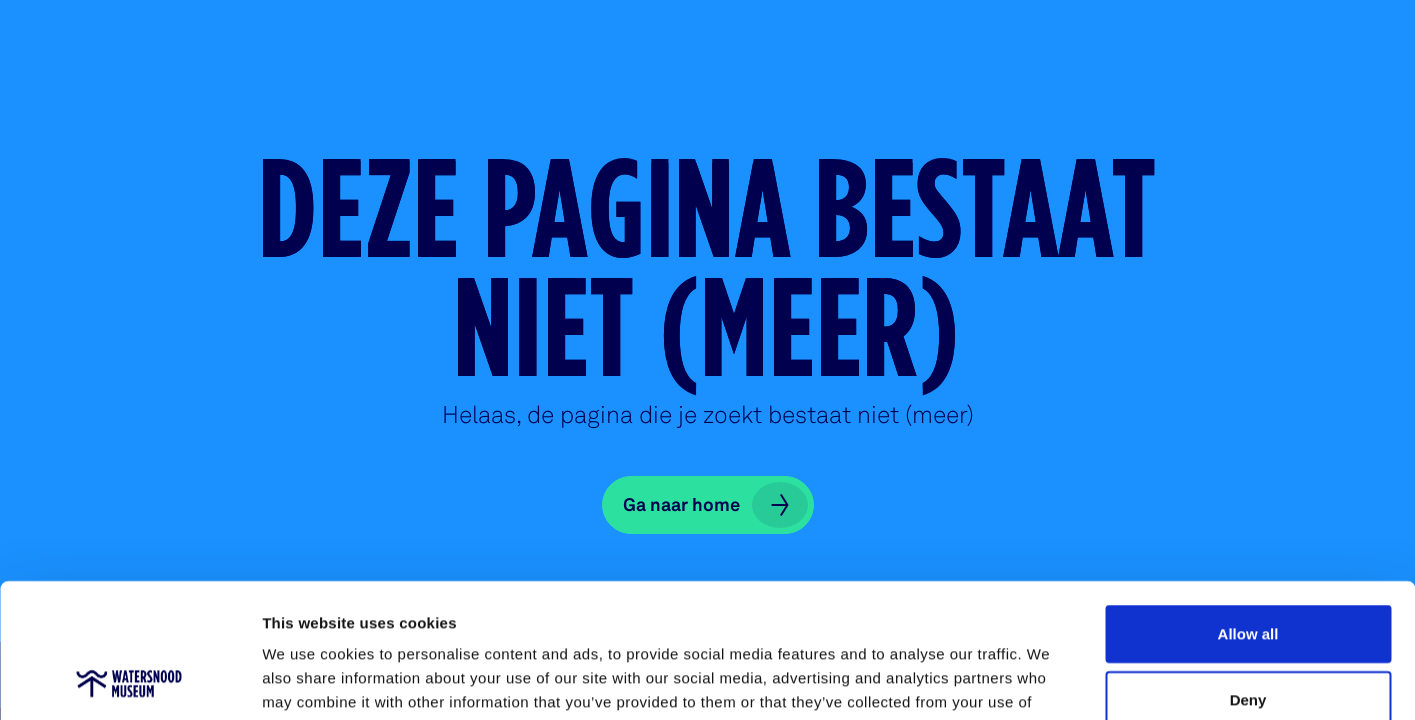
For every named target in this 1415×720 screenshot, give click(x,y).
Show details (1049, 680)
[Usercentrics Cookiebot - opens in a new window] (129, 681)
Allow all (1248, 507)
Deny (1248, 573)
